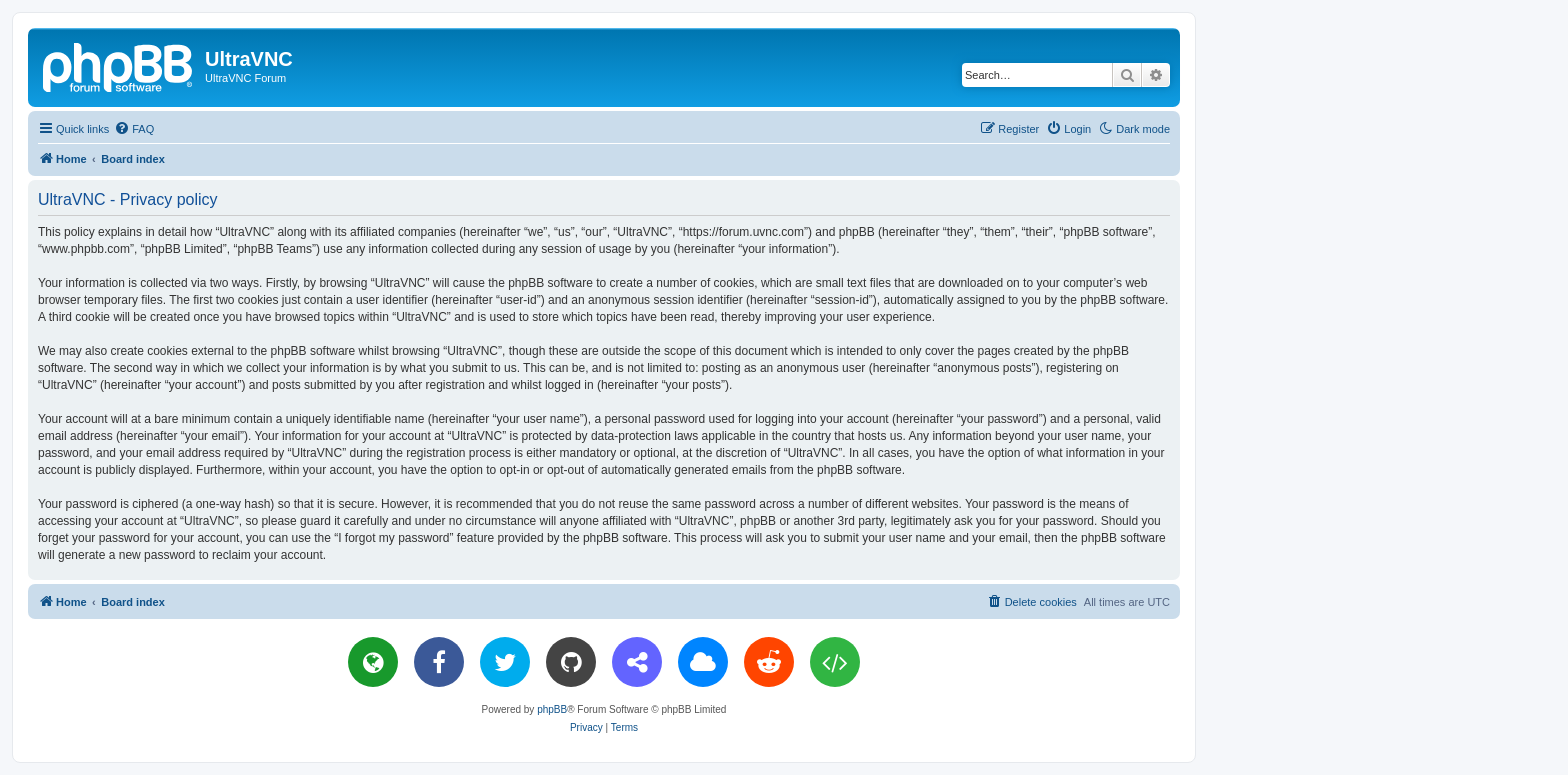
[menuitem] (134, 129)
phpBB (552, 709)
